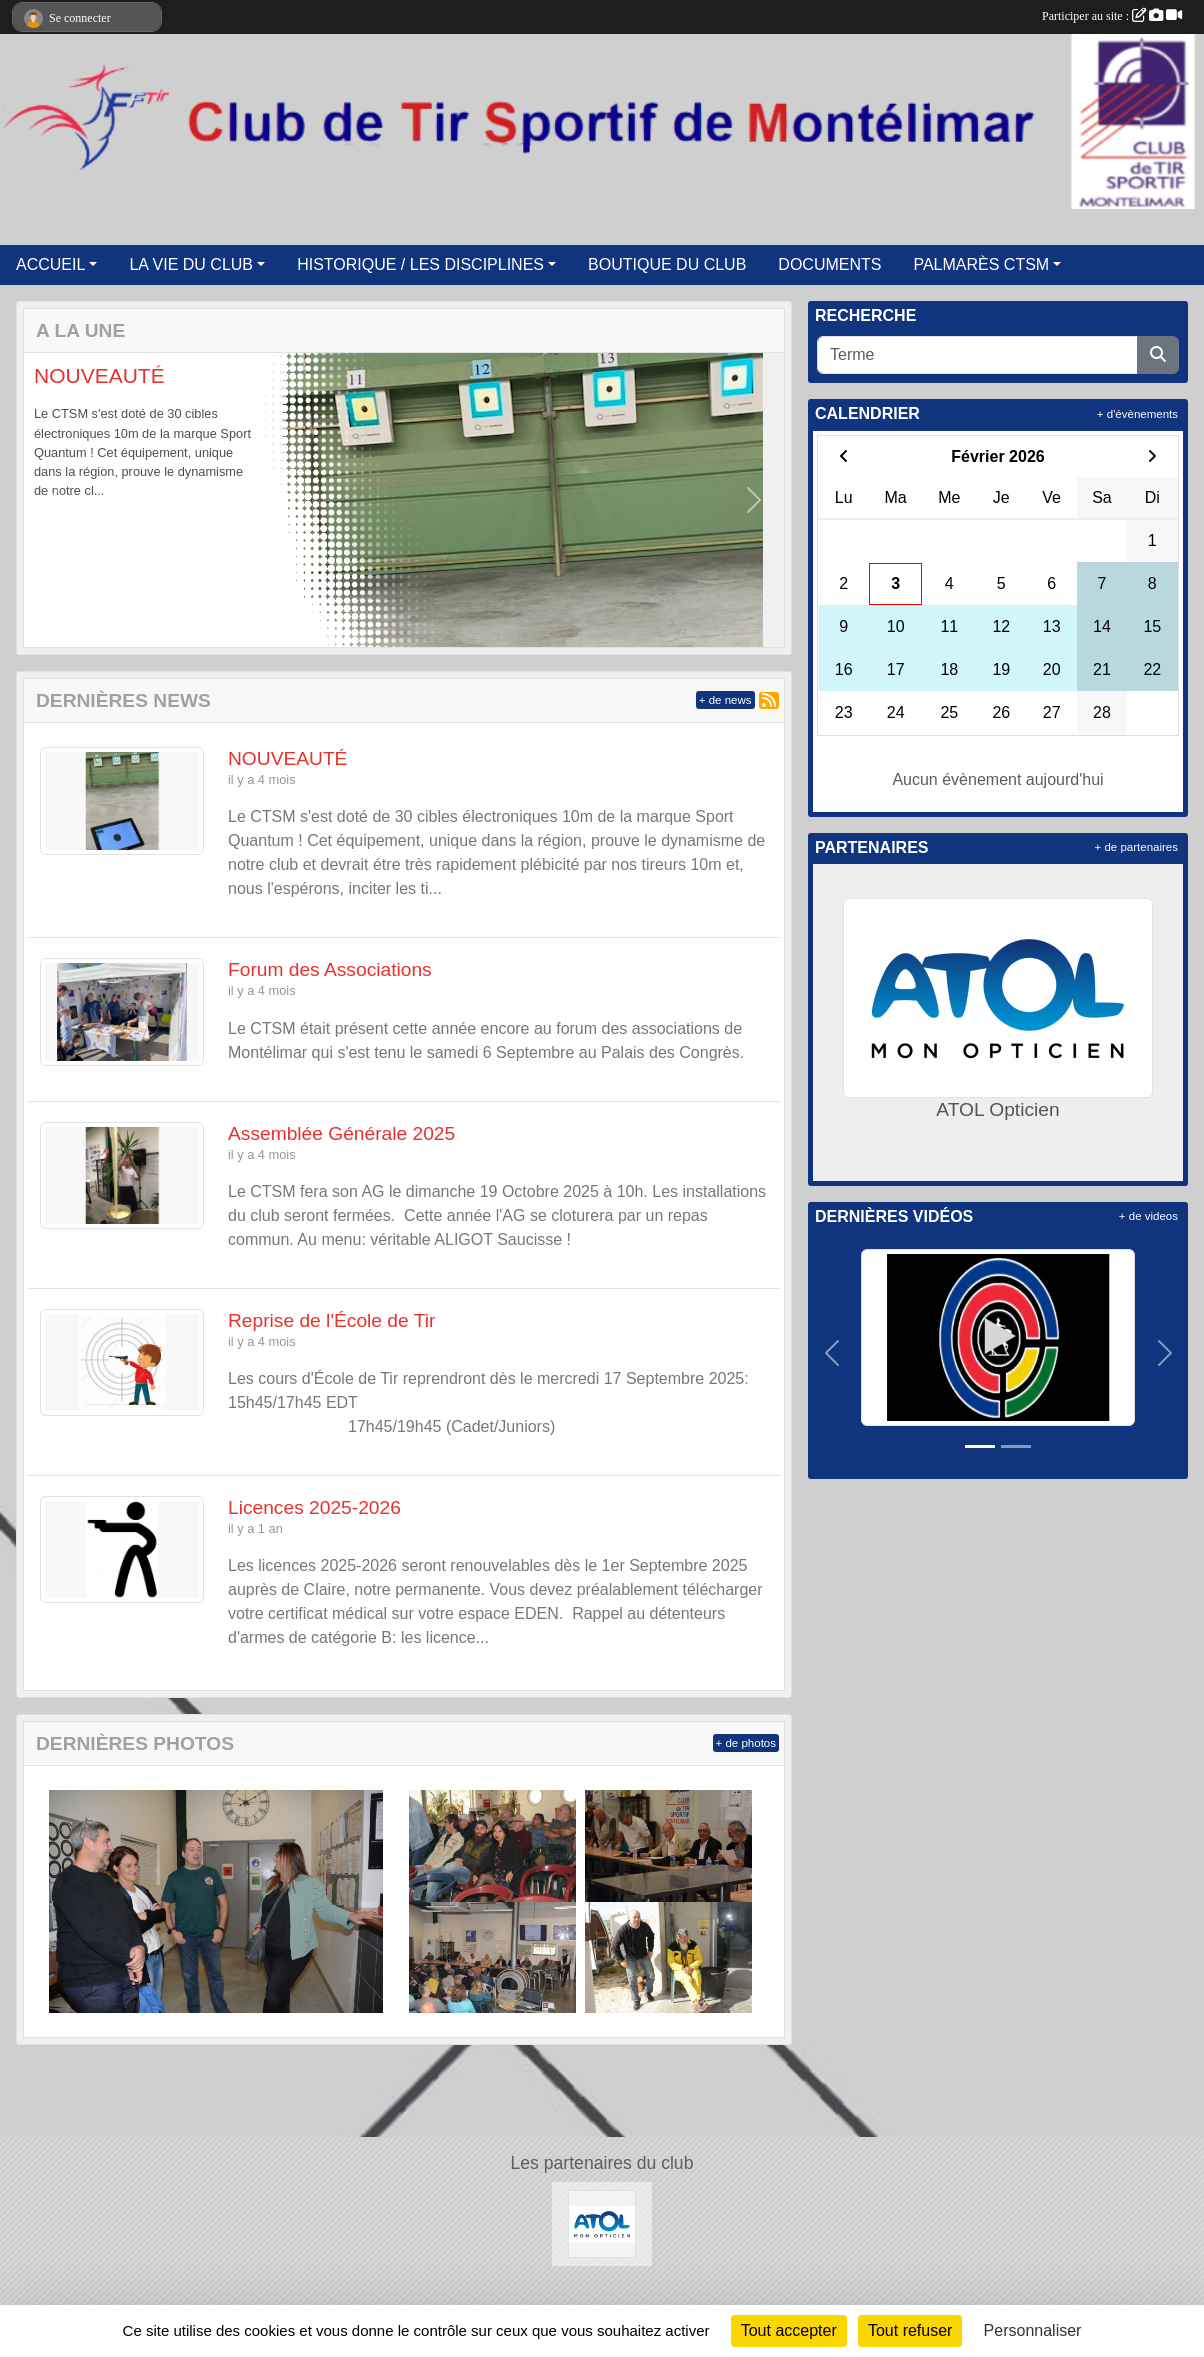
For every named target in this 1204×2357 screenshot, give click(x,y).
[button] (54, 500)
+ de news (725, 700)
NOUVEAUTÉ (99, 375)
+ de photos (746, 1743)
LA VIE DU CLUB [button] (191, 264)
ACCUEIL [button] (50, 264)
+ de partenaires (1136, 847)
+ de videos (1148, 1216)
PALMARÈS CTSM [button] (981, 264)
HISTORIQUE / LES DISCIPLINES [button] (420, 264)
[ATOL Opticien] (602, 2223)
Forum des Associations (330, 969)
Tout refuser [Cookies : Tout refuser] (910, 2330)
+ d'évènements (1137, 414)
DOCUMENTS (829, 264)
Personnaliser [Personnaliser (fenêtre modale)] (1033, 2330)
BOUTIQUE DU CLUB (667, 264)
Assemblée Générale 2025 (341, 1133)
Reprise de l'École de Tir (331, 1320)
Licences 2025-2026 (314, 1507)
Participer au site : (1112, 16)
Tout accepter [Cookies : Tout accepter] (789, 2330)
